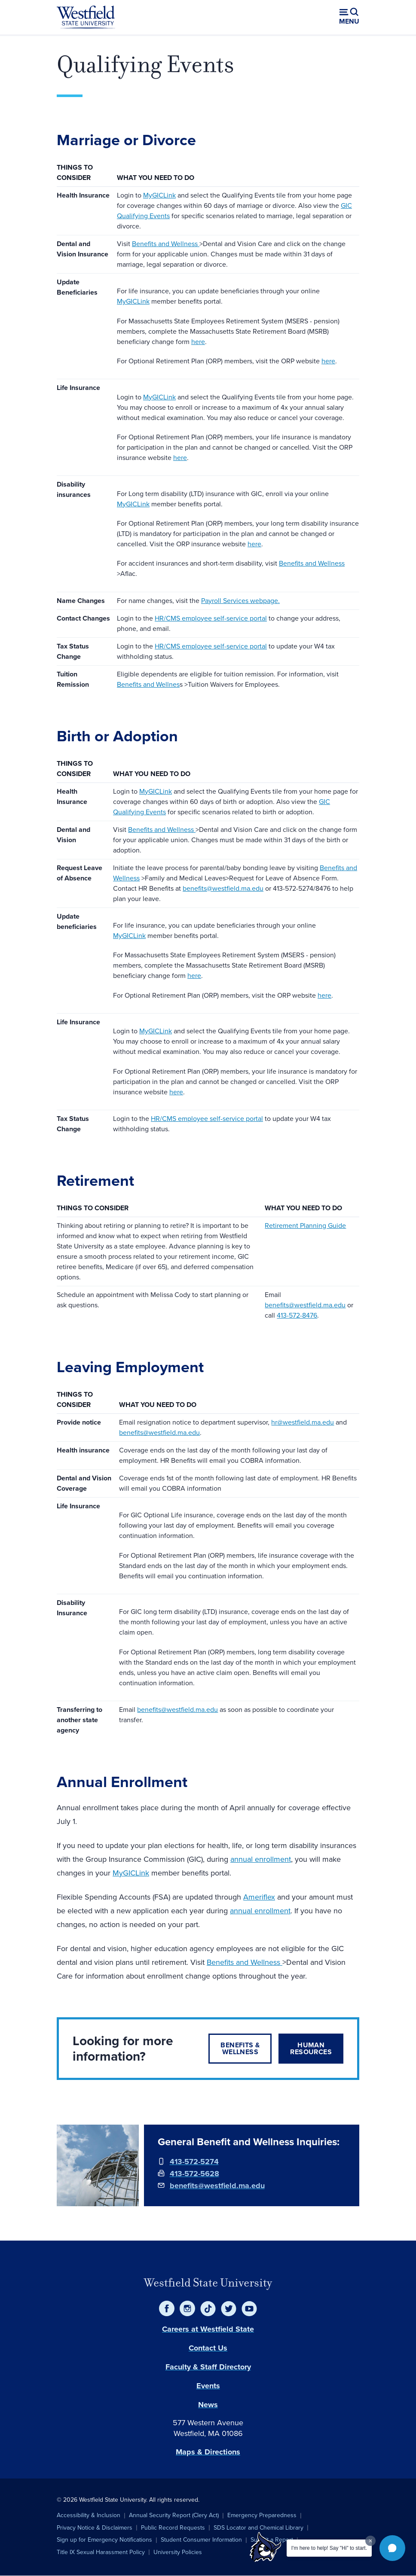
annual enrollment (260, 1859)
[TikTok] (208, 2308)
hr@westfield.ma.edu (302, 1422)
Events (208, 2385)
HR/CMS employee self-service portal (211, 618)
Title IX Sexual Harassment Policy (101, 2552)
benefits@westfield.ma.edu (223, 888)
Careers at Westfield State (208, 2329)
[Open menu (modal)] (349, 17)
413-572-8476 (297, 1315)
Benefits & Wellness (240, 2048)
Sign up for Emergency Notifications (104, 2539)
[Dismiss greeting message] (370, 2541)
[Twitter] (228, 2308)
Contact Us (208, 2348)
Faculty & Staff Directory (208, 2366)
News (208, 2404)
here (198, 342)
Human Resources (311, 2048)
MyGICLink (159, 195)
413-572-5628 (194, 2173)
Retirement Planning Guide (305, 1225)
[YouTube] (249, 2308)
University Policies (177, 2552)
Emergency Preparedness (262, 2515)
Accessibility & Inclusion (88, 2515)
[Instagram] (187, 2308)
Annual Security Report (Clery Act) (174, 2515)
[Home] (86, 17)
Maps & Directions (208, 2451)
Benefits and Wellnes (148, 684)
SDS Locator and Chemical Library (258, 2527)
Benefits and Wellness (165, 244)
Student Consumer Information (201, 2539)
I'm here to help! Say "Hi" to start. (329, 2548)
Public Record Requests (173, 2527)
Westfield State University (208, 2282)
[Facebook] (166, 2308)
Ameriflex (259, 1897)
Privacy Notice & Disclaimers (94, 2527)
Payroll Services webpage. (240, 601)
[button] (392, 2548)
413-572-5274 (194, 2161)
